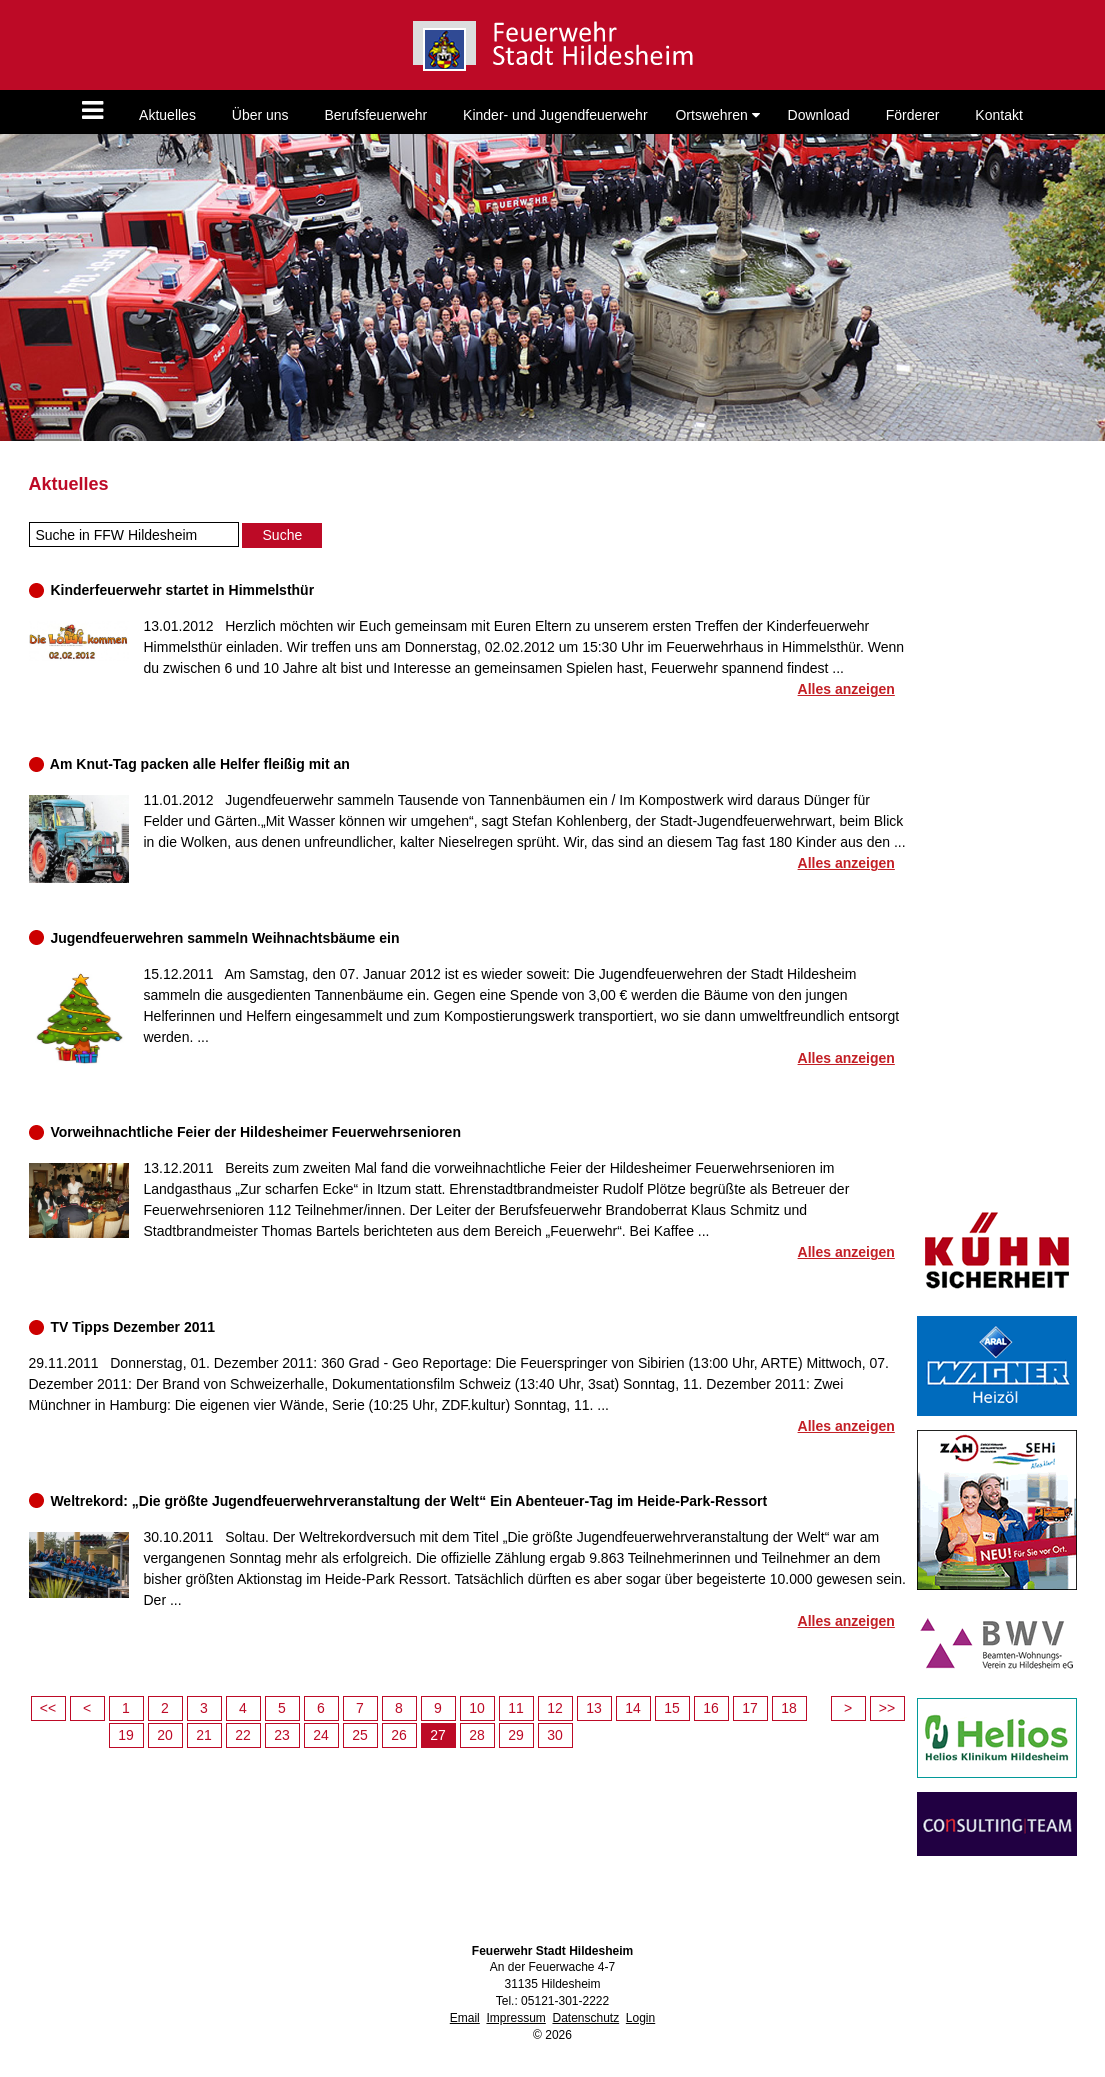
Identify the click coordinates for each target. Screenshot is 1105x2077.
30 (555, 1735)
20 (165, 1735)
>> (887, 1708)
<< (48, 1708)
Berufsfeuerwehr (375, 115)
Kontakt (998, 115)
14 (633, 1708)
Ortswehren (717, 115)
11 (516, 1708)
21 (204, 1735)
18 (789, 1708)
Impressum (515, 2018)
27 (438, 1735)
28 (477, 1735)
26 (399, 1735)
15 (672, 1708)
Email (465, 2018)
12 (555, 1708)
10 (477, 1708)
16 (711, 1708)
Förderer (913, 115)
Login (640, 2018)
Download (819, 115)
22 (243, 1735)
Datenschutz (585, 2018)
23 (282, 1735)
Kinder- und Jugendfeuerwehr (555, 115)
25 (360, 1735)
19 (126, 1735)
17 (750, 1708)
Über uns (260, 115)
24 (321, 1735)
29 (516, 1735)
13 (594, 1708)
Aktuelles (167, 115)
